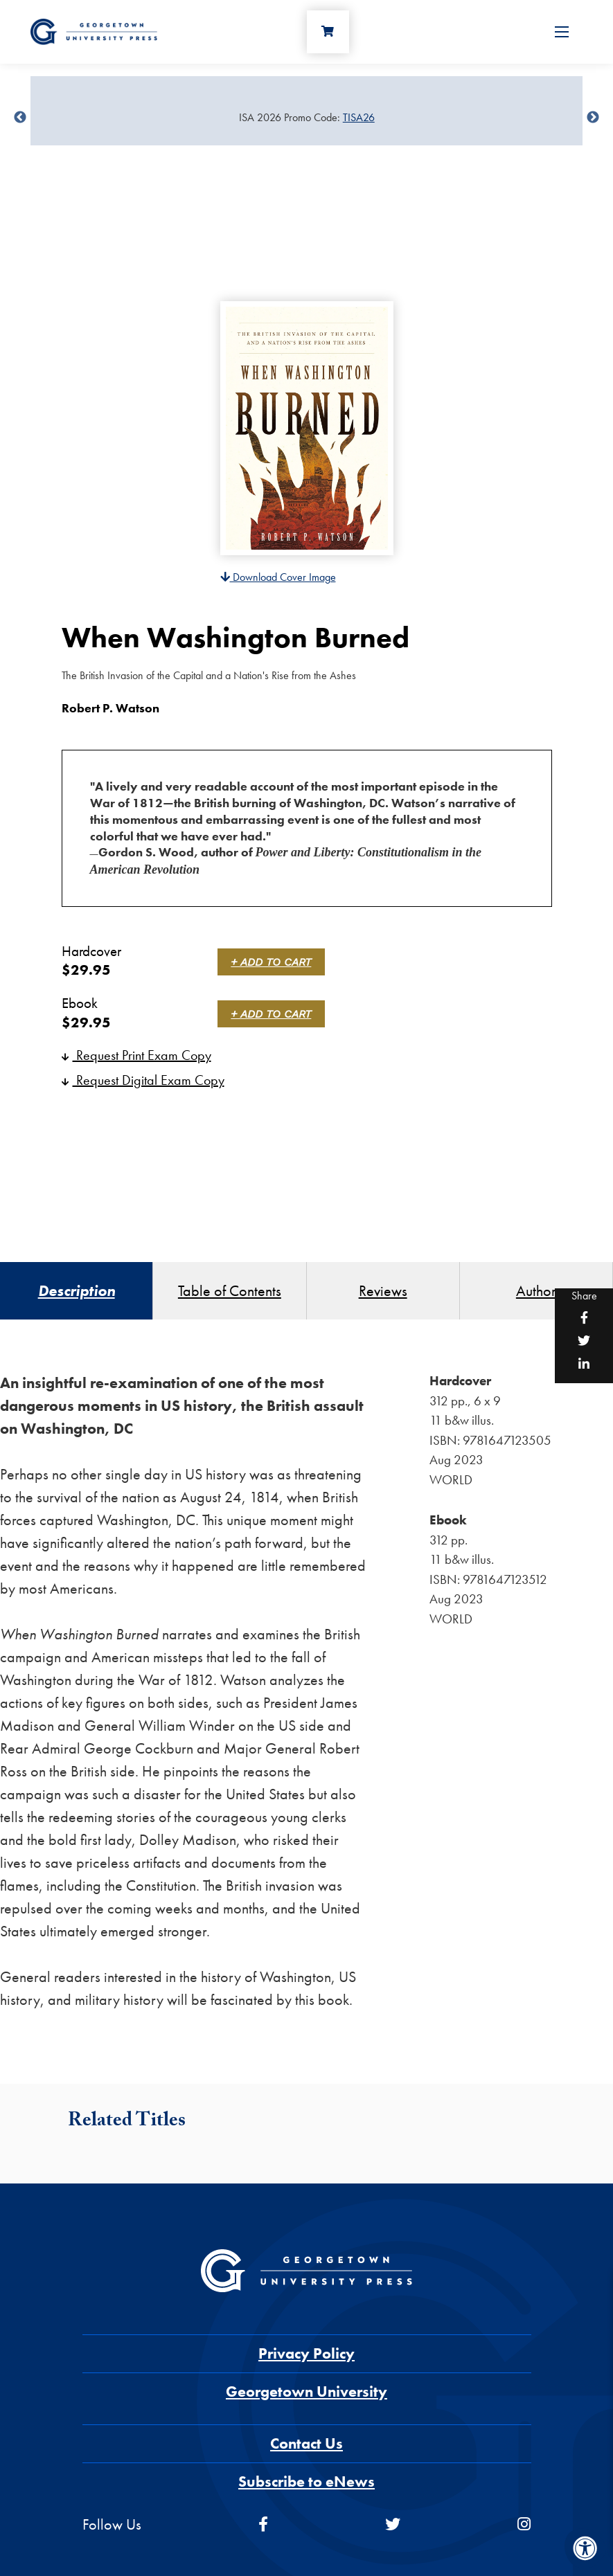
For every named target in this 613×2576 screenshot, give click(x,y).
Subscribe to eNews (306, 2481)
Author (536, 1291)
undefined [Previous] (20, 118)
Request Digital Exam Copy (143, 1080)
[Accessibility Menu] (585, 2548)
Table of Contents (229, 1291)
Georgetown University (306, 2391)
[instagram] (524, 2524)
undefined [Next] (593, 118)
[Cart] (328, 31)
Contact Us (306, 2443)
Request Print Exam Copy (136, 1055)
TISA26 (359, 117)
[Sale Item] (306, 117)
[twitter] (392, 2524)
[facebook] (263, 2524)
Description (76, 1291)
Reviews (383, 1291)
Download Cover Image (278, 577)
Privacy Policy (306, 2353)
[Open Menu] (562, 32)
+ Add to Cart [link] (271, 962)
